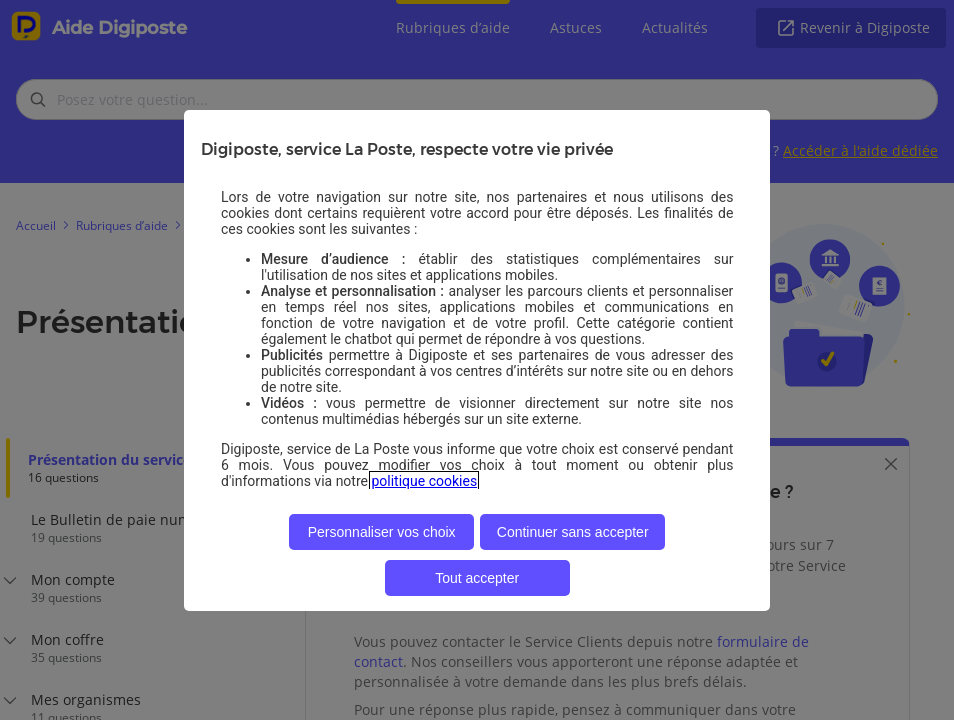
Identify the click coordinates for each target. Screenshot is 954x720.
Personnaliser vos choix (382, 532)
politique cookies (424, 481)
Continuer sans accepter (573, 532)
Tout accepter (477, 578)
